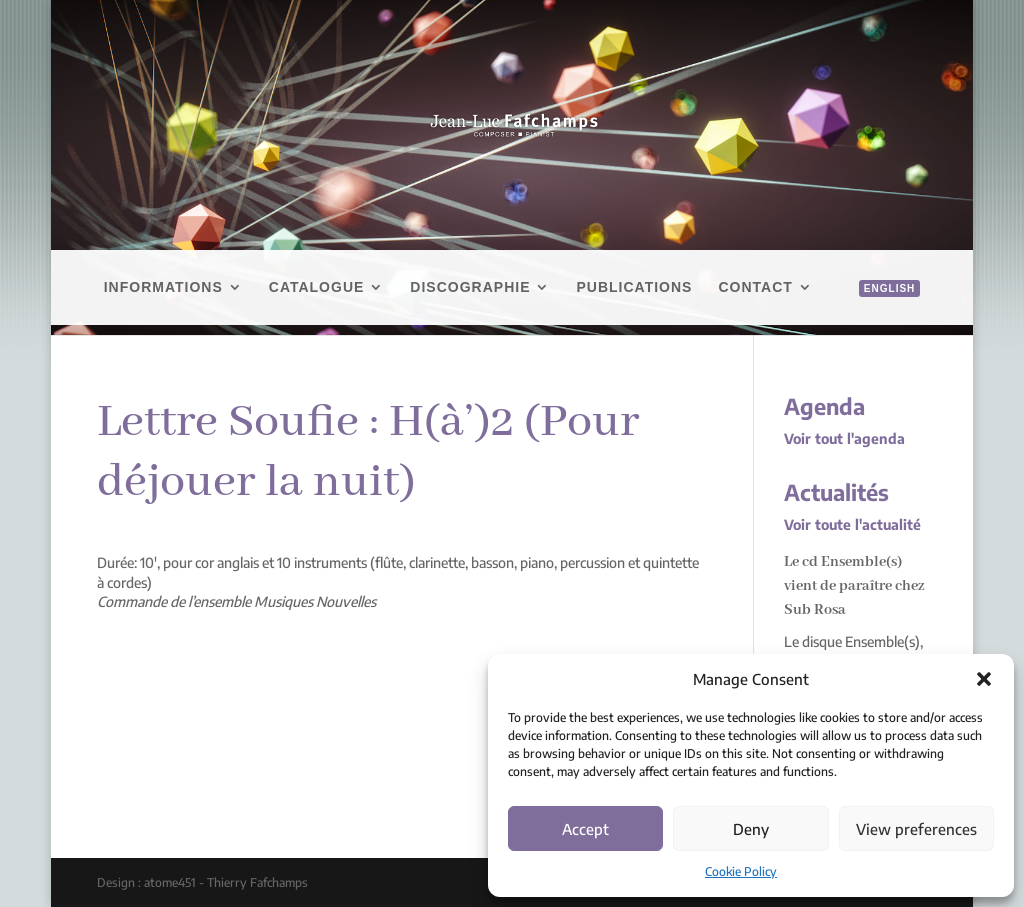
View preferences (916, 829)
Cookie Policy (741, 871)
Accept (585, 829)
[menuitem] (879, 310)
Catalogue (317, 287)
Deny (751, 829)
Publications (634, 287)
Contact (755, 287)
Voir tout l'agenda (844, 438)
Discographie (470, 287)
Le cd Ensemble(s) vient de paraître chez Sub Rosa (854, 586)
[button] (984, 679)
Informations (163, 287)
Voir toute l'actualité (852, 524)
